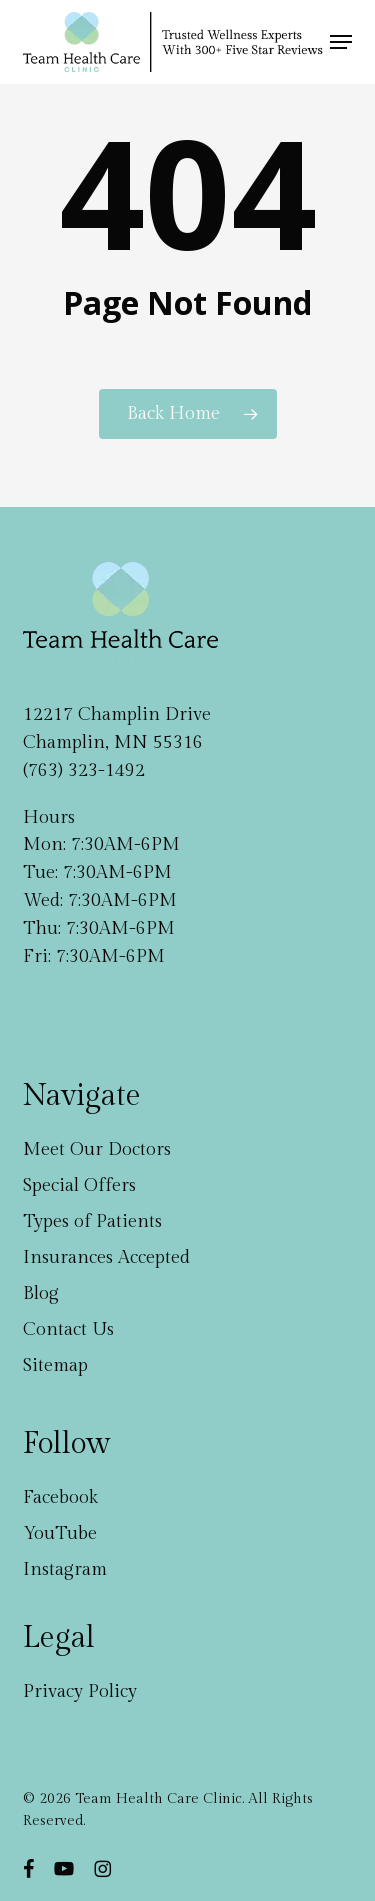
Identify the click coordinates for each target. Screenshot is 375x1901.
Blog (41, 1293)
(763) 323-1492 (84, 770)
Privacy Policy (80, 1691)
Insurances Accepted (106, 1257)
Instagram (65, 1569)
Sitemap (55, 1365)
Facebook (60, 1497)
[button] (341, 42)
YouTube (60, 1533)
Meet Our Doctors (97, 1149)
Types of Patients (92, 1221)
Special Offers (79, 1185)
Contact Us (68, 1329)
